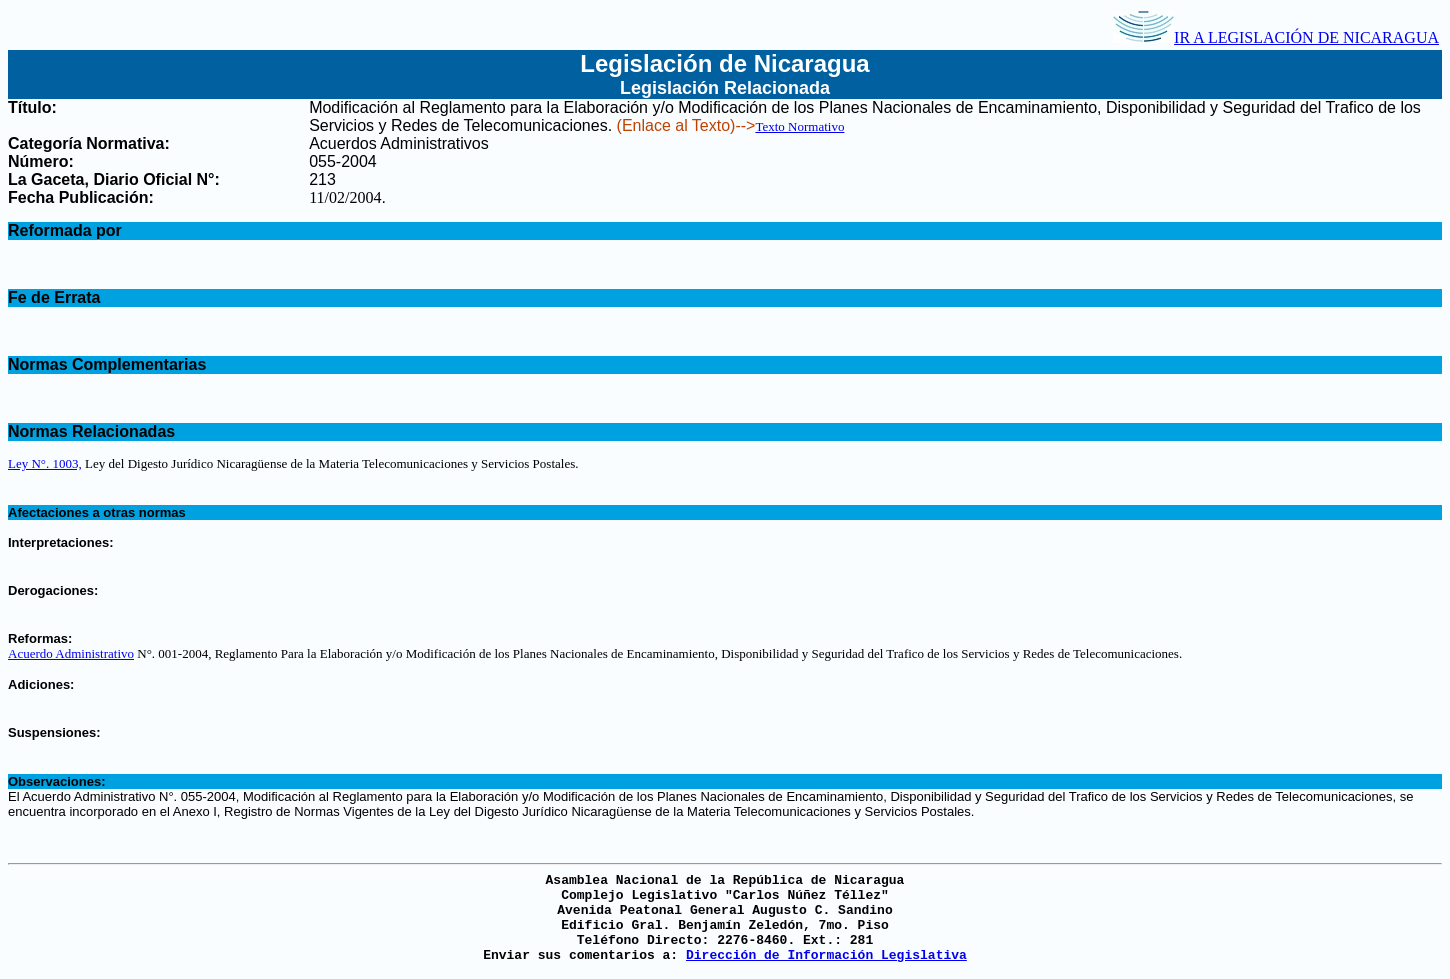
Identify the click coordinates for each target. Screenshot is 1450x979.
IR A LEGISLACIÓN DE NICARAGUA (1276, 37)
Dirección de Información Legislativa (826, 955)
